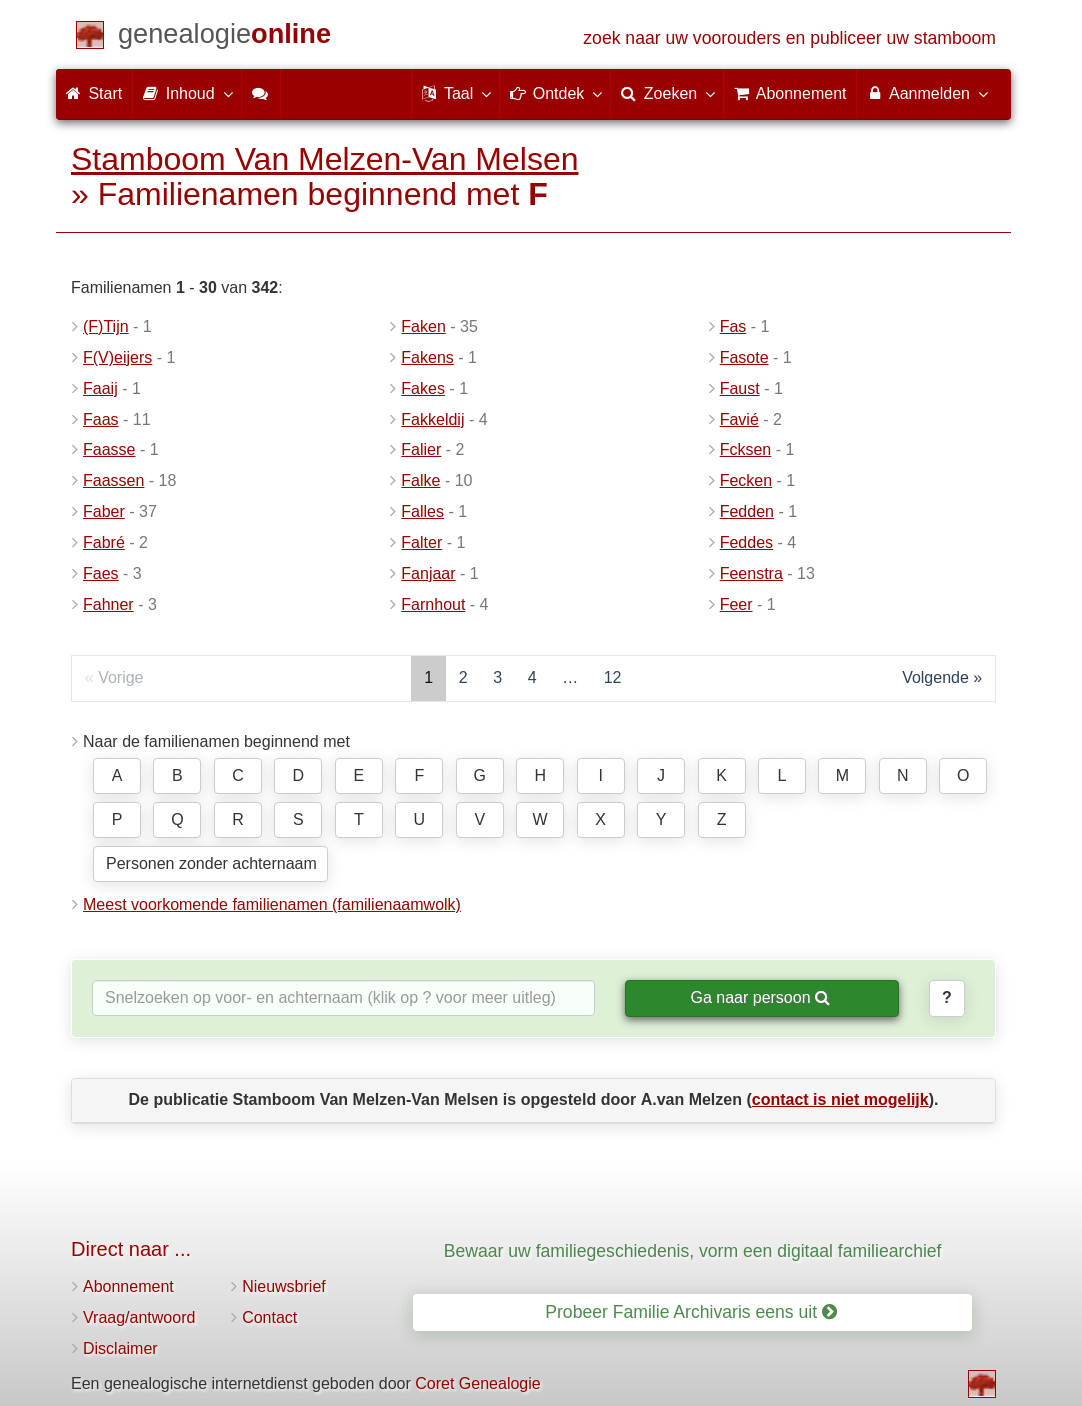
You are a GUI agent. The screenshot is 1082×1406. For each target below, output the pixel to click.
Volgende (935, 677)
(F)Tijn (106, 326)
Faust (740, 388)
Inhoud (186, 93)
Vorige (120, 677)
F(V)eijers (117, 357)
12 (613, 677)
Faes (101, 573)
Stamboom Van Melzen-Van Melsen (325, 159)
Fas (733, 326)
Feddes (746, 542)
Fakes (423, 388)
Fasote (744, 357)
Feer (736, 604)
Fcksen (746, 449)
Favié (739, 419)
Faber (104, 511)
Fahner (108, 604)
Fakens (427, 357)
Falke (420, 480)
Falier (421, 449)
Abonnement (128, 1286)
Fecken (746, 480)
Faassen (113, 480)
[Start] (224, 37)
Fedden (747, 511)
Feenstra (751, 573)
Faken (423, 326)
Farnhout (433, 604)
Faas (101, 419)
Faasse (109, 449)
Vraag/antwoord (139, 1317)
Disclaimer (120, 1348)
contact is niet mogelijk (840, 1099)
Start (94, 93)
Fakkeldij (432, 419)
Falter (421, 542)
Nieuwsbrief (284, 1286)
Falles (422, 511)
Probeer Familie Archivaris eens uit (691, 1312)
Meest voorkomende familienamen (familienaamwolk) (272, 904)
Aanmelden (926, 93)
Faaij (100, 388)
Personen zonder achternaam (211, 863)
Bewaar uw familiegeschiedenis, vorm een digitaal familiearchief (693, 1251)
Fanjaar (428, 573)
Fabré (104, 542)
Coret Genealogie (477, 1383)
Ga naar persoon (760, 997)
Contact (269, 1317)
